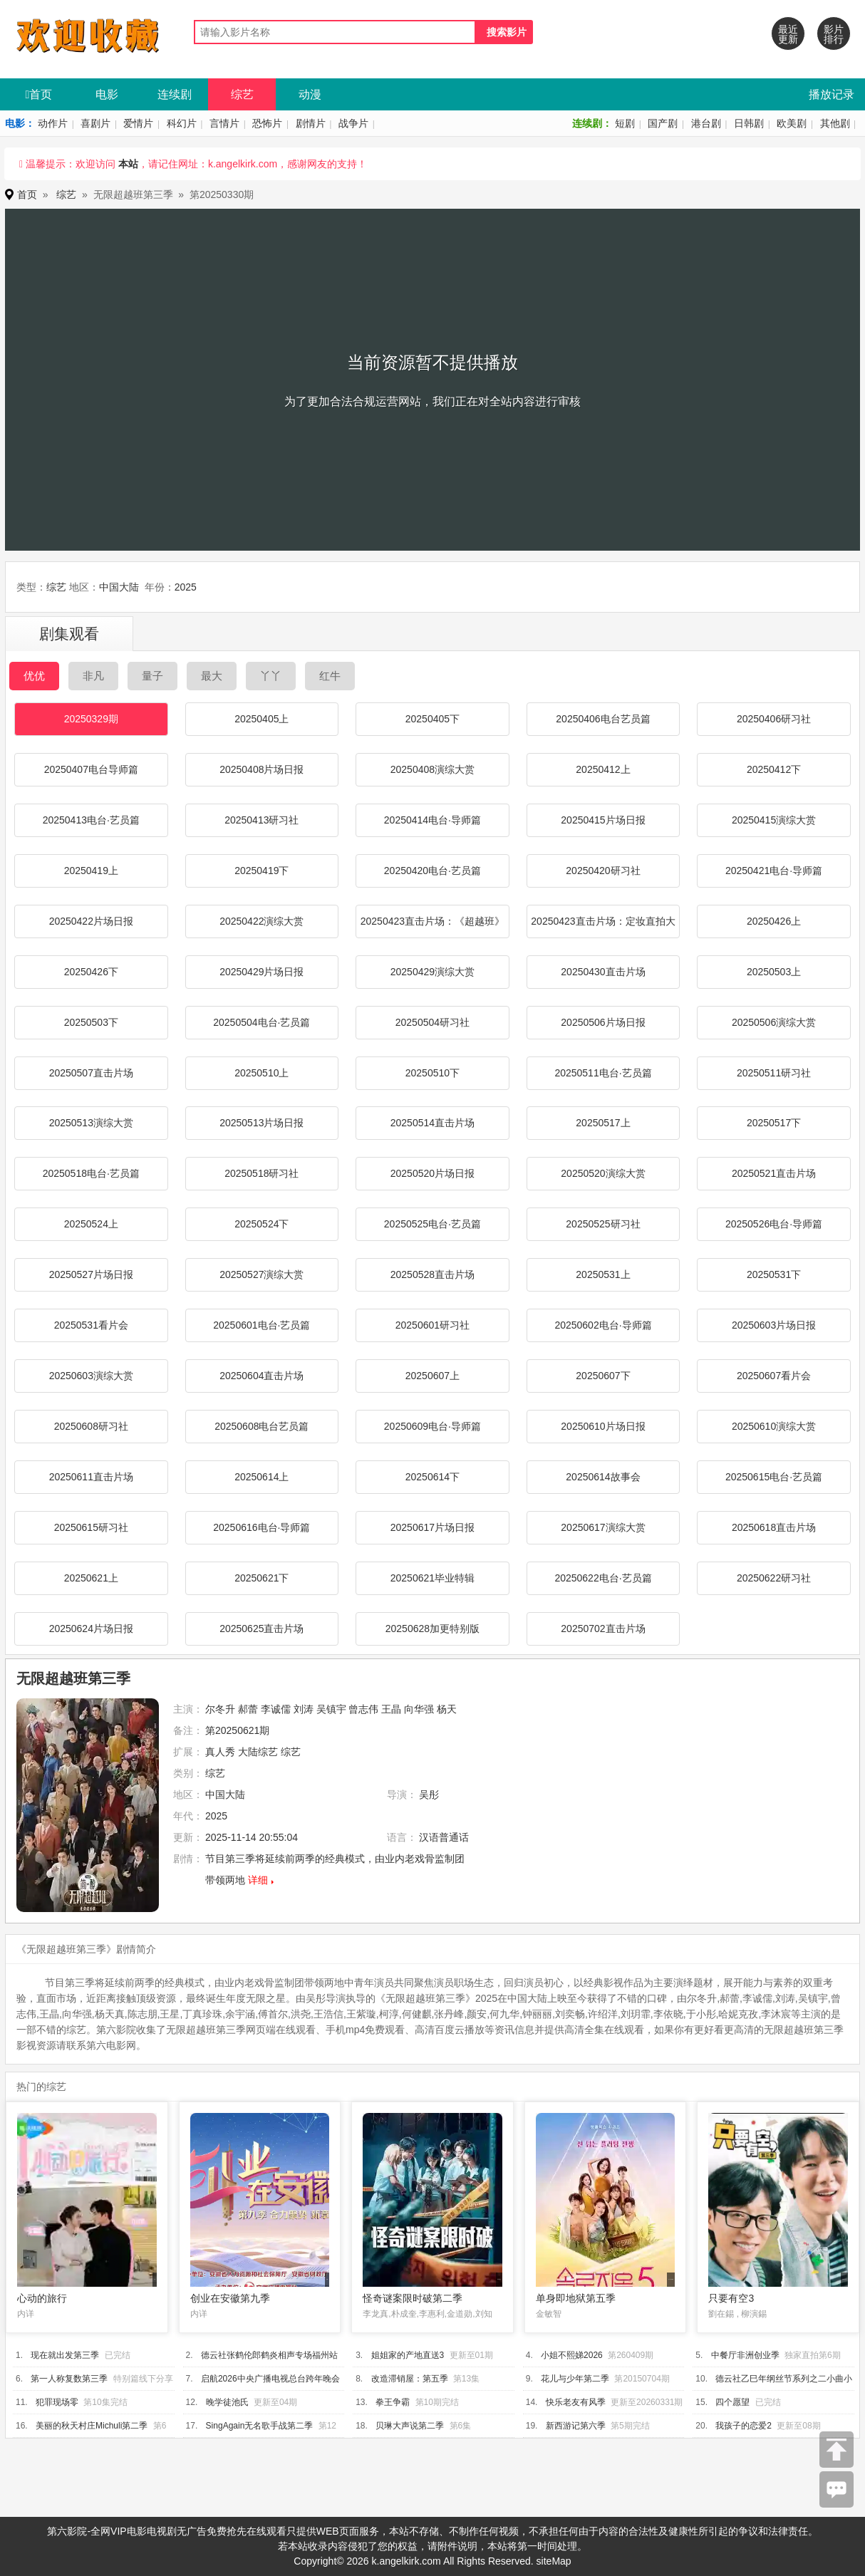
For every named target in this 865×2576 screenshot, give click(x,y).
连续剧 (174, 94)
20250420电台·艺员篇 (432, 870)
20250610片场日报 (603, 1426)
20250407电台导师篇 (91, 769)
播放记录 (831, 94)
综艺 (242, 94)
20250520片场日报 (432, 1173)
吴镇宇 (331, 1709)
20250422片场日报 (91, 921)
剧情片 (311, 123)
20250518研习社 (261, 1173)
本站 (128, 164)
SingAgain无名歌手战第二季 (260, 2426)
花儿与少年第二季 (575, 2379)
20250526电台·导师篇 (773, 1224)
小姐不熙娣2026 (572, 2355)
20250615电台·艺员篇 (773, 1476)
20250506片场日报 (603, 1022)
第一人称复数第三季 (69, 2379)
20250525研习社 (603, 1224)
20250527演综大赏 (261, 1274)
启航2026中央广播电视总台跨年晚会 (270, 2379)
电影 (106, 94)
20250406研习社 (774, 718)
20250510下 (432, 1073)
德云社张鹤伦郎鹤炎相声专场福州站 (269, 2355)
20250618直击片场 (774, 1527)
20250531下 (774, 1274)
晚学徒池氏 (227, 2402)
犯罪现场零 (57, 2402)
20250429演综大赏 (432, 971)
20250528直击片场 (432, 1274)
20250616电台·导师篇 (261, 1527)
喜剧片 (95, 123)
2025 (186, 587)
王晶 (391, 1709)
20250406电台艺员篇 (603, 718)
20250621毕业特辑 (432, 1578)
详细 (258, 1880)
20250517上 (603, 1122)
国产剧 (663, 123)
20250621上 (91, 1578)
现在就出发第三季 (65, 2355)
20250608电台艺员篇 (261, 1426)
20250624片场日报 (91, 1628)
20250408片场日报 (261, 769)
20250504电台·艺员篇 (261, 1022)
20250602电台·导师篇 (602, 1325)
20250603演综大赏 (91, 1375)
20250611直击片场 (91, 1476)
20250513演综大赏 (91, 1122)
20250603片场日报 (774, 1325)
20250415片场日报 (603, 820)
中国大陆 (119, 587)
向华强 (419, 1709)
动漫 (310, 94)
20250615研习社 (91, 1527)
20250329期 (91, 718)
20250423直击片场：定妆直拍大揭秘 (603, 926)
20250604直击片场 (261, 1375)
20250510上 (261, 1073)
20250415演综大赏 (774, 820)
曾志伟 (363, 1709)
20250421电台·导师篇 (773, 870)
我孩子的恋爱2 (743, 2426)
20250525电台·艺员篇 (432, 1224)
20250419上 (91, 870)
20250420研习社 (603, 870)
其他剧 (835, 123)
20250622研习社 (774, 1578)
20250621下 (261, 1578)
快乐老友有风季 (576, 2402)
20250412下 (774, 769)
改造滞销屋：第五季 (409, 2379)
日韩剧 (749, 123)
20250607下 (603, 1375)
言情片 (224, 123)
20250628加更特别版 (432, 1628)
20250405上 (261, 718)
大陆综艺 (258, 1751)
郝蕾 (248, 1709)
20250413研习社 (261, 820)
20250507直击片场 (91, 1073)
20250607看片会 (774, 1375)
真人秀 (220, 1751)
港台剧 (706, 123)
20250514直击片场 (432, 1122)
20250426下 (91, 971)
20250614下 (432, 1476)
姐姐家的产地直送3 (408, 2355)
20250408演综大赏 (432, 769)
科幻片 (182, 123)
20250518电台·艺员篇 (91, 1173)
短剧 (625, 123)
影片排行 (834, 34)
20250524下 (261, 1224)
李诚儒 (276, 1709)
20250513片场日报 (261, 1122)
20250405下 (432, 718)
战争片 (353, 123)
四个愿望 (732, 2402)
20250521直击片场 (774, 1173)
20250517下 (774, 1122)
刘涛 (304, 1709)
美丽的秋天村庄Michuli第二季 (91, 2426)
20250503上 (774, 971)
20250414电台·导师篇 (432, 820)
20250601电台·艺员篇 (261, 1325)
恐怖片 (267, 123)
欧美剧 (792, 123)
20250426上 (774, 921)
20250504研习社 (432, 1022)
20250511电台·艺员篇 (602, 1073)
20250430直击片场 (603, 971)
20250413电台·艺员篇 (91, 820)
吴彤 (429, 1794)
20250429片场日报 (261, 971)
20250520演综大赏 (603, 1173)
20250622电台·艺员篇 (602, 1578)
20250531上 (603, 1274)
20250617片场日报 (432, 1527)
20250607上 (432, 1375)
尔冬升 (220, 1709)
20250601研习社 (432, 1325)
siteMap (554, 2561)
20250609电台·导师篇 (432, 1426)
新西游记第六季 (576, 2426)
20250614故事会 (603, 1476)
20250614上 (261, 1476)
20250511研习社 (774, 1073)
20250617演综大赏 (603, 1527)
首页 (39, 94)
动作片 (53, 123)
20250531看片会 (91, 1325)
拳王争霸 (392, 2402)
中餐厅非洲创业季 (745, 2355)
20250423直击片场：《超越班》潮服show (432, 926)
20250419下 (261, 870)
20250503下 (91, 1022)
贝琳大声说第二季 (409, 2426)
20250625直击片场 (261, 1628)
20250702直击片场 (603, 1628)
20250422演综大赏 (261, 921)
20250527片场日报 (91, 1274)
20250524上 (91, 1224)
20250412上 (603, 769)
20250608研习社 (91, 1426)
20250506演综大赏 (774, 1022)
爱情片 (138, 123)
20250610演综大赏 (774, 1426)
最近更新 (788, 34)
